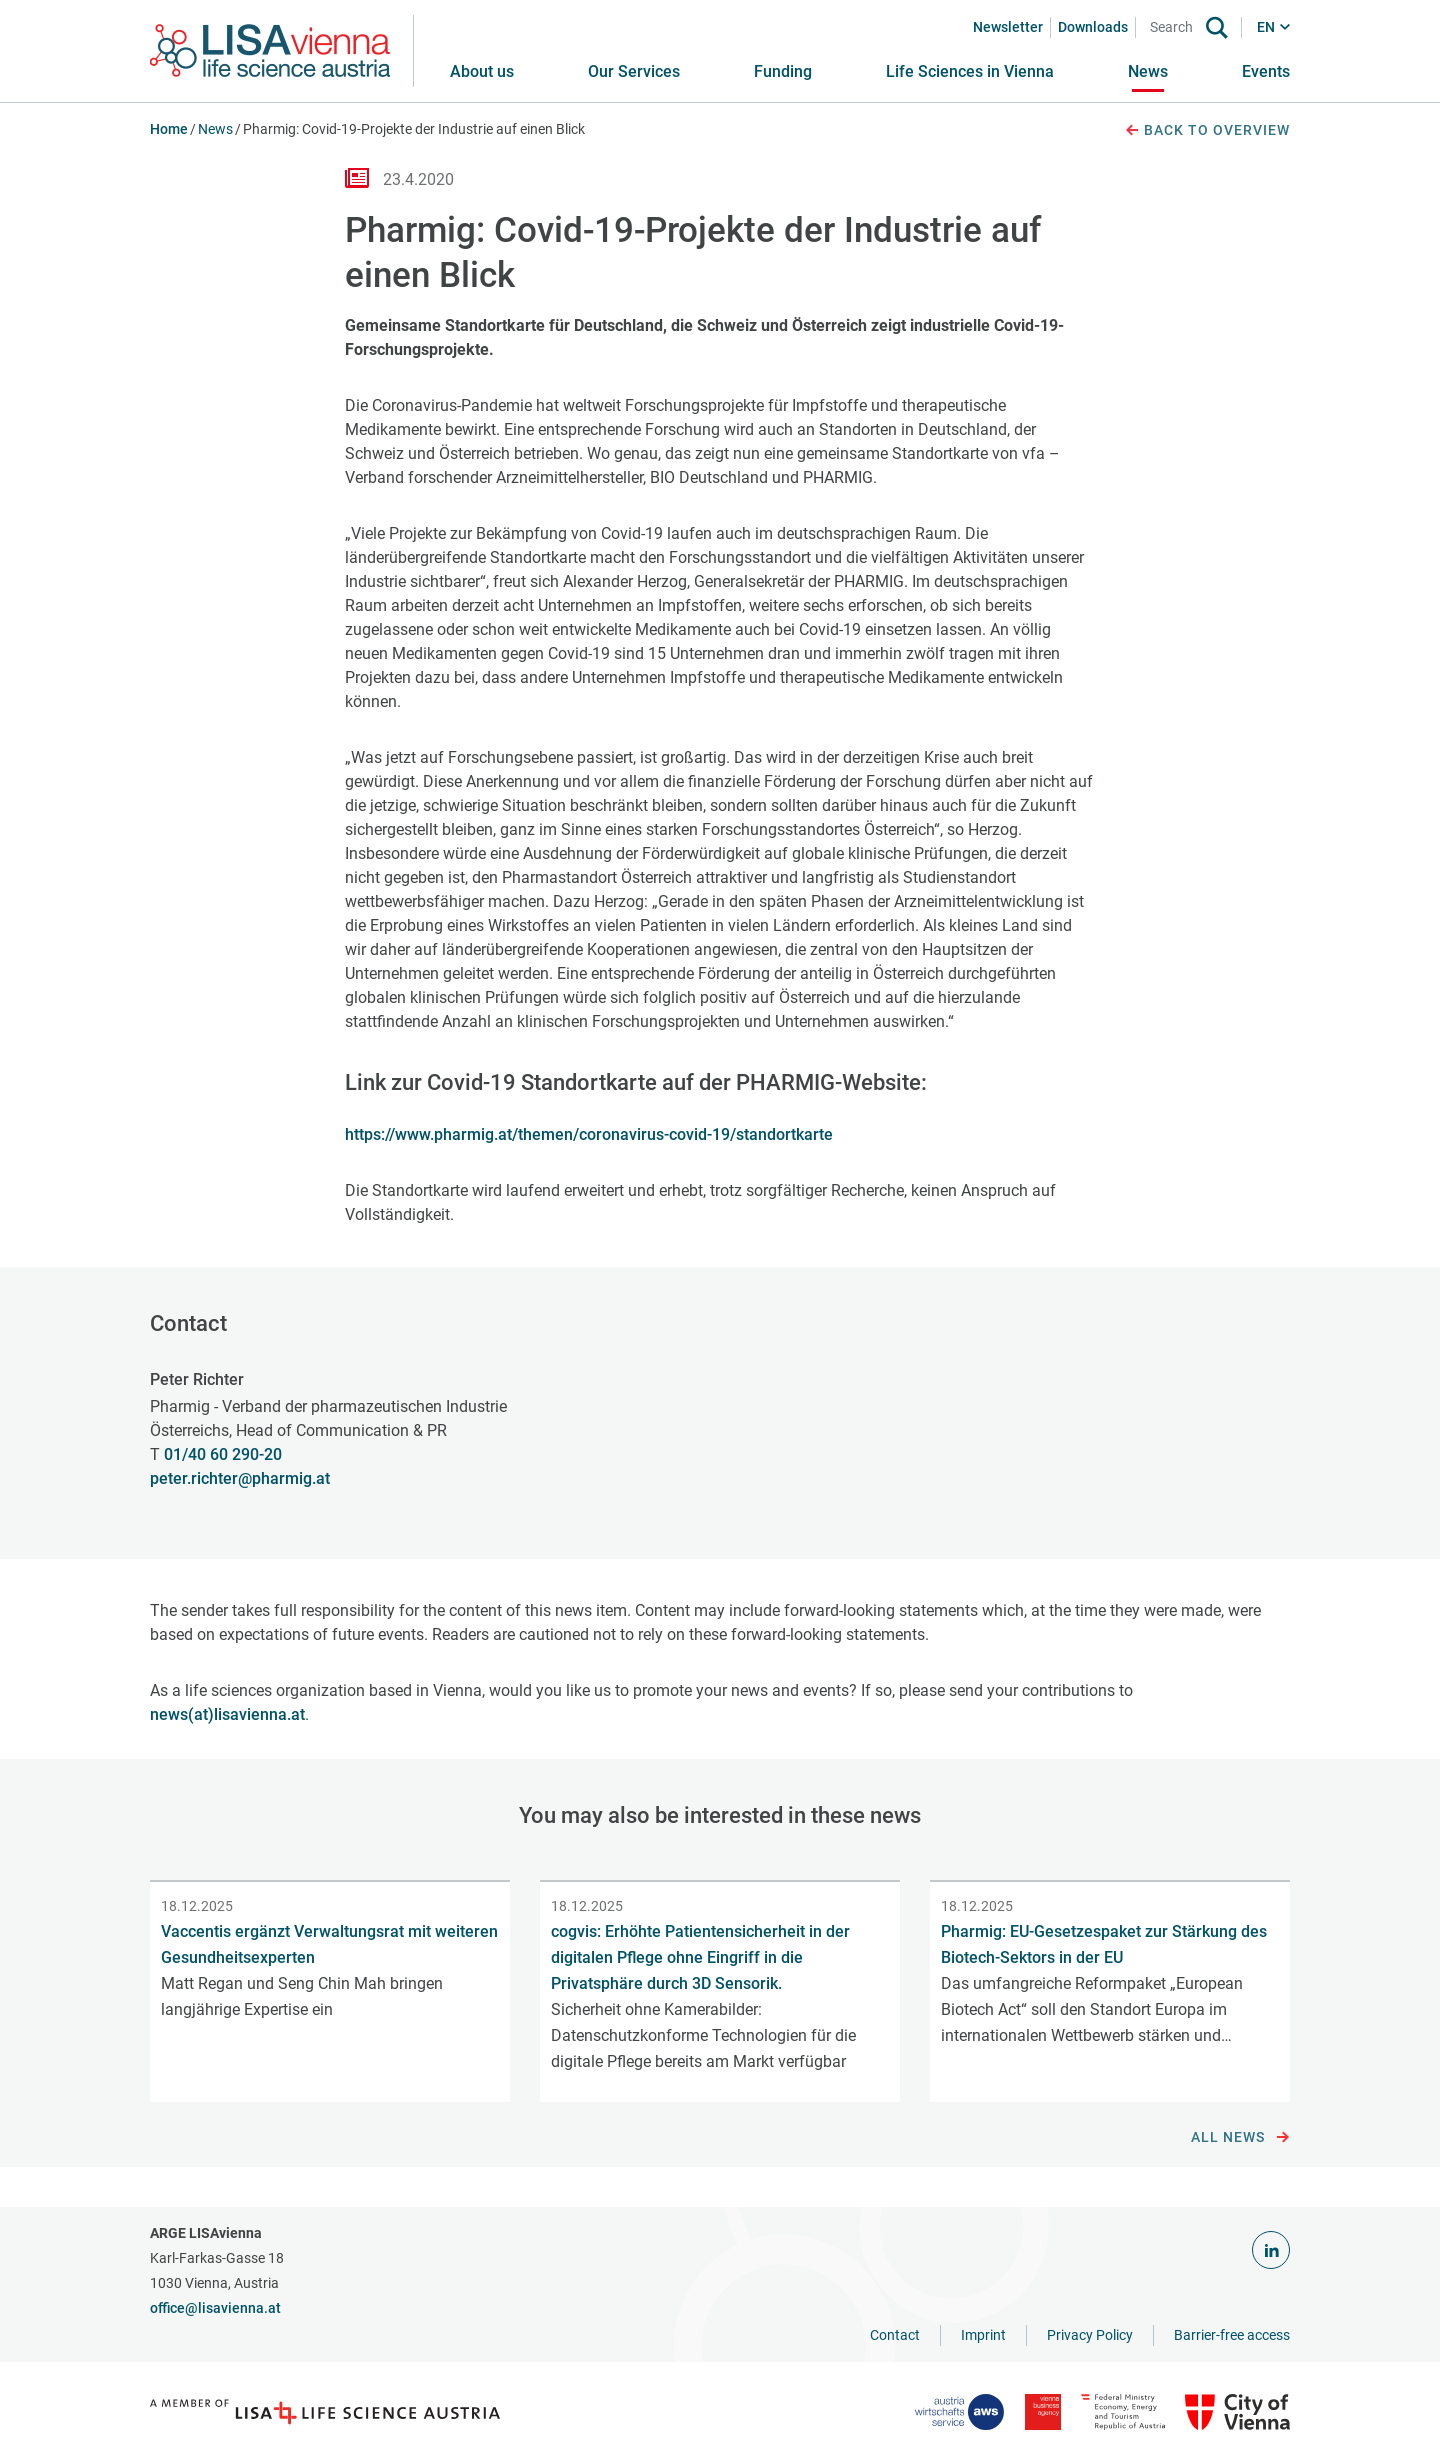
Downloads (1093, 27)
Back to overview (1207, 131)
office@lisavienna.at (215, 2308)
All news (1240, 2138)
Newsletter (1008, 27)
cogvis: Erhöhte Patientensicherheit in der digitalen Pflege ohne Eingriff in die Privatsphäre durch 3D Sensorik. (700, 1957)
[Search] (1175, 27)
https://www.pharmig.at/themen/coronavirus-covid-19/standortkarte (589, 1134)
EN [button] (1266, 27)
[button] (634, 72)
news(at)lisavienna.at (227, 1714)
